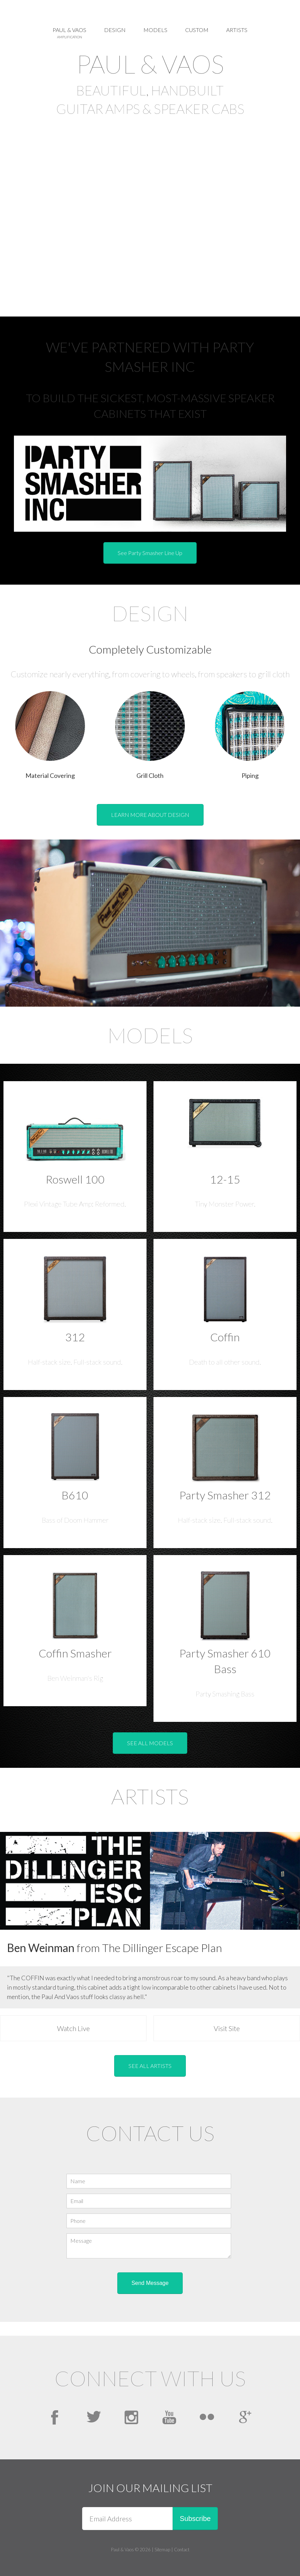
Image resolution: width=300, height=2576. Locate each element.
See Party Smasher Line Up (150, 552)
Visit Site (227, 2028)
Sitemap (162, 2549)
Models (155, 29)
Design (115, 29)
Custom (196, 29)
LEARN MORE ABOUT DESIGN (150, 814)
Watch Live (73, 2028)
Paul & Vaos (69, 32)
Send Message (150, 2283)
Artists (236, 29)
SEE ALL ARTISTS (150, 2065)
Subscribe (195, 2518)
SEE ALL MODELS (150, 1743)
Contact (181, 2549)
